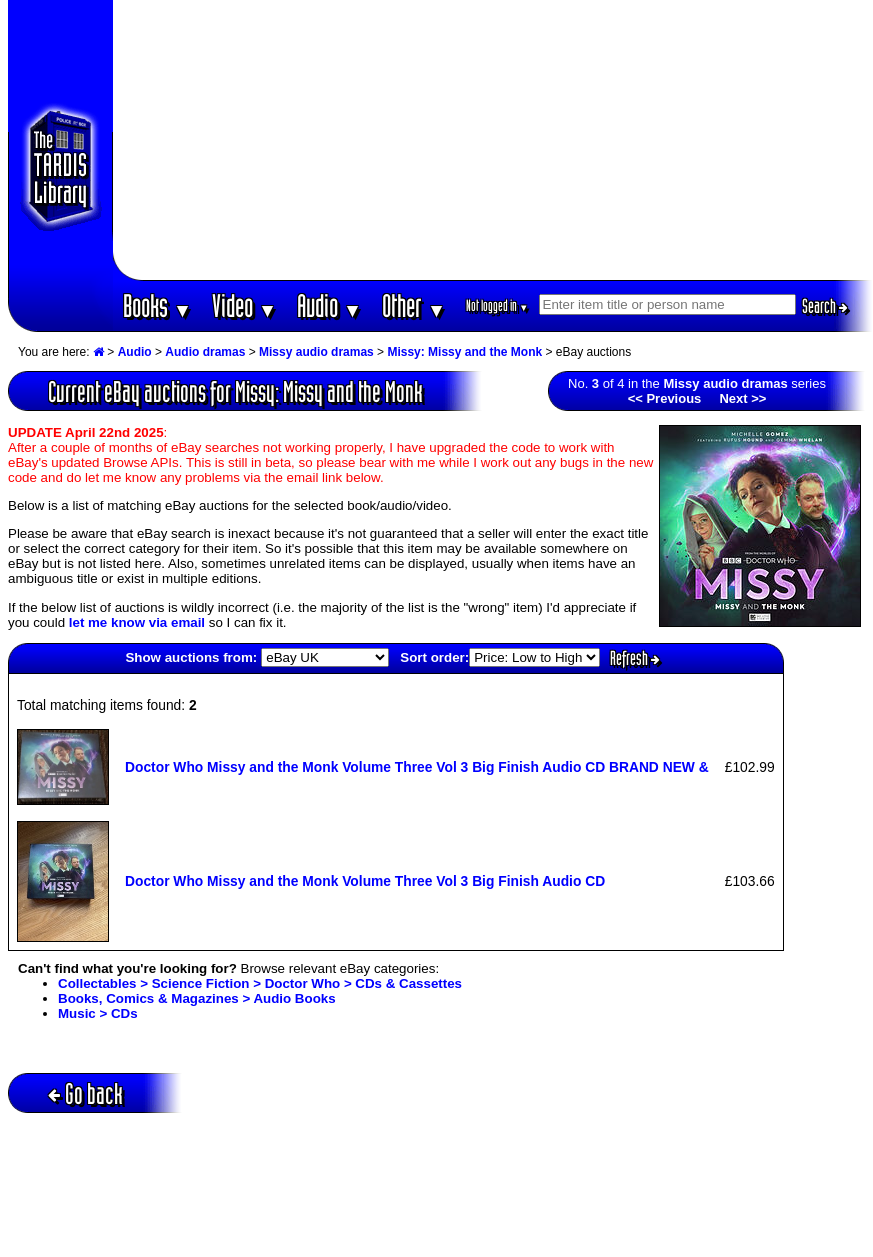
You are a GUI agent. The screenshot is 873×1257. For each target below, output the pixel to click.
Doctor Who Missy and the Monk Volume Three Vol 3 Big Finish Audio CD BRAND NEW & (417, 767)
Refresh (635, 658)
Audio (329, 305)
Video (244, 305)
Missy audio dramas (316, 352)
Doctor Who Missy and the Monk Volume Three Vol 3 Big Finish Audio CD (365, 881)
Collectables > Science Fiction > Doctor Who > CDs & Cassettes (260, 983)
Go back (85, 1093)
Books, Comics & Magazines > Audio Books (197, 998)
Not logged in (497, 305)
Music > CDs (98, 1013)
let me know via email (137, 622)
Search (825, 306)
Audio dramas (205, 352)
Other (414, 305)
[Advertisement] (492, 140)
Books (157, 305)
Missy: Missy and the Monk (464, 352)
